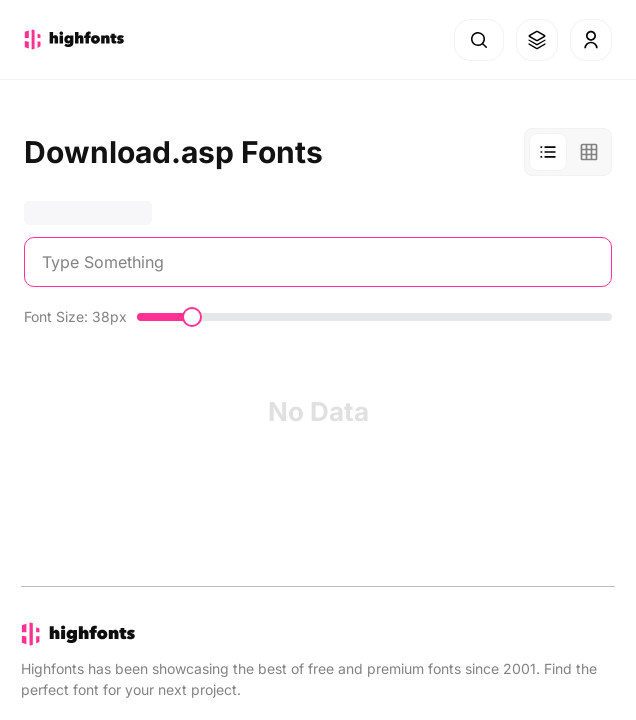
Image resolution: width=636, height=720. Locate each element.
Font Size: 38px (75, 316)
